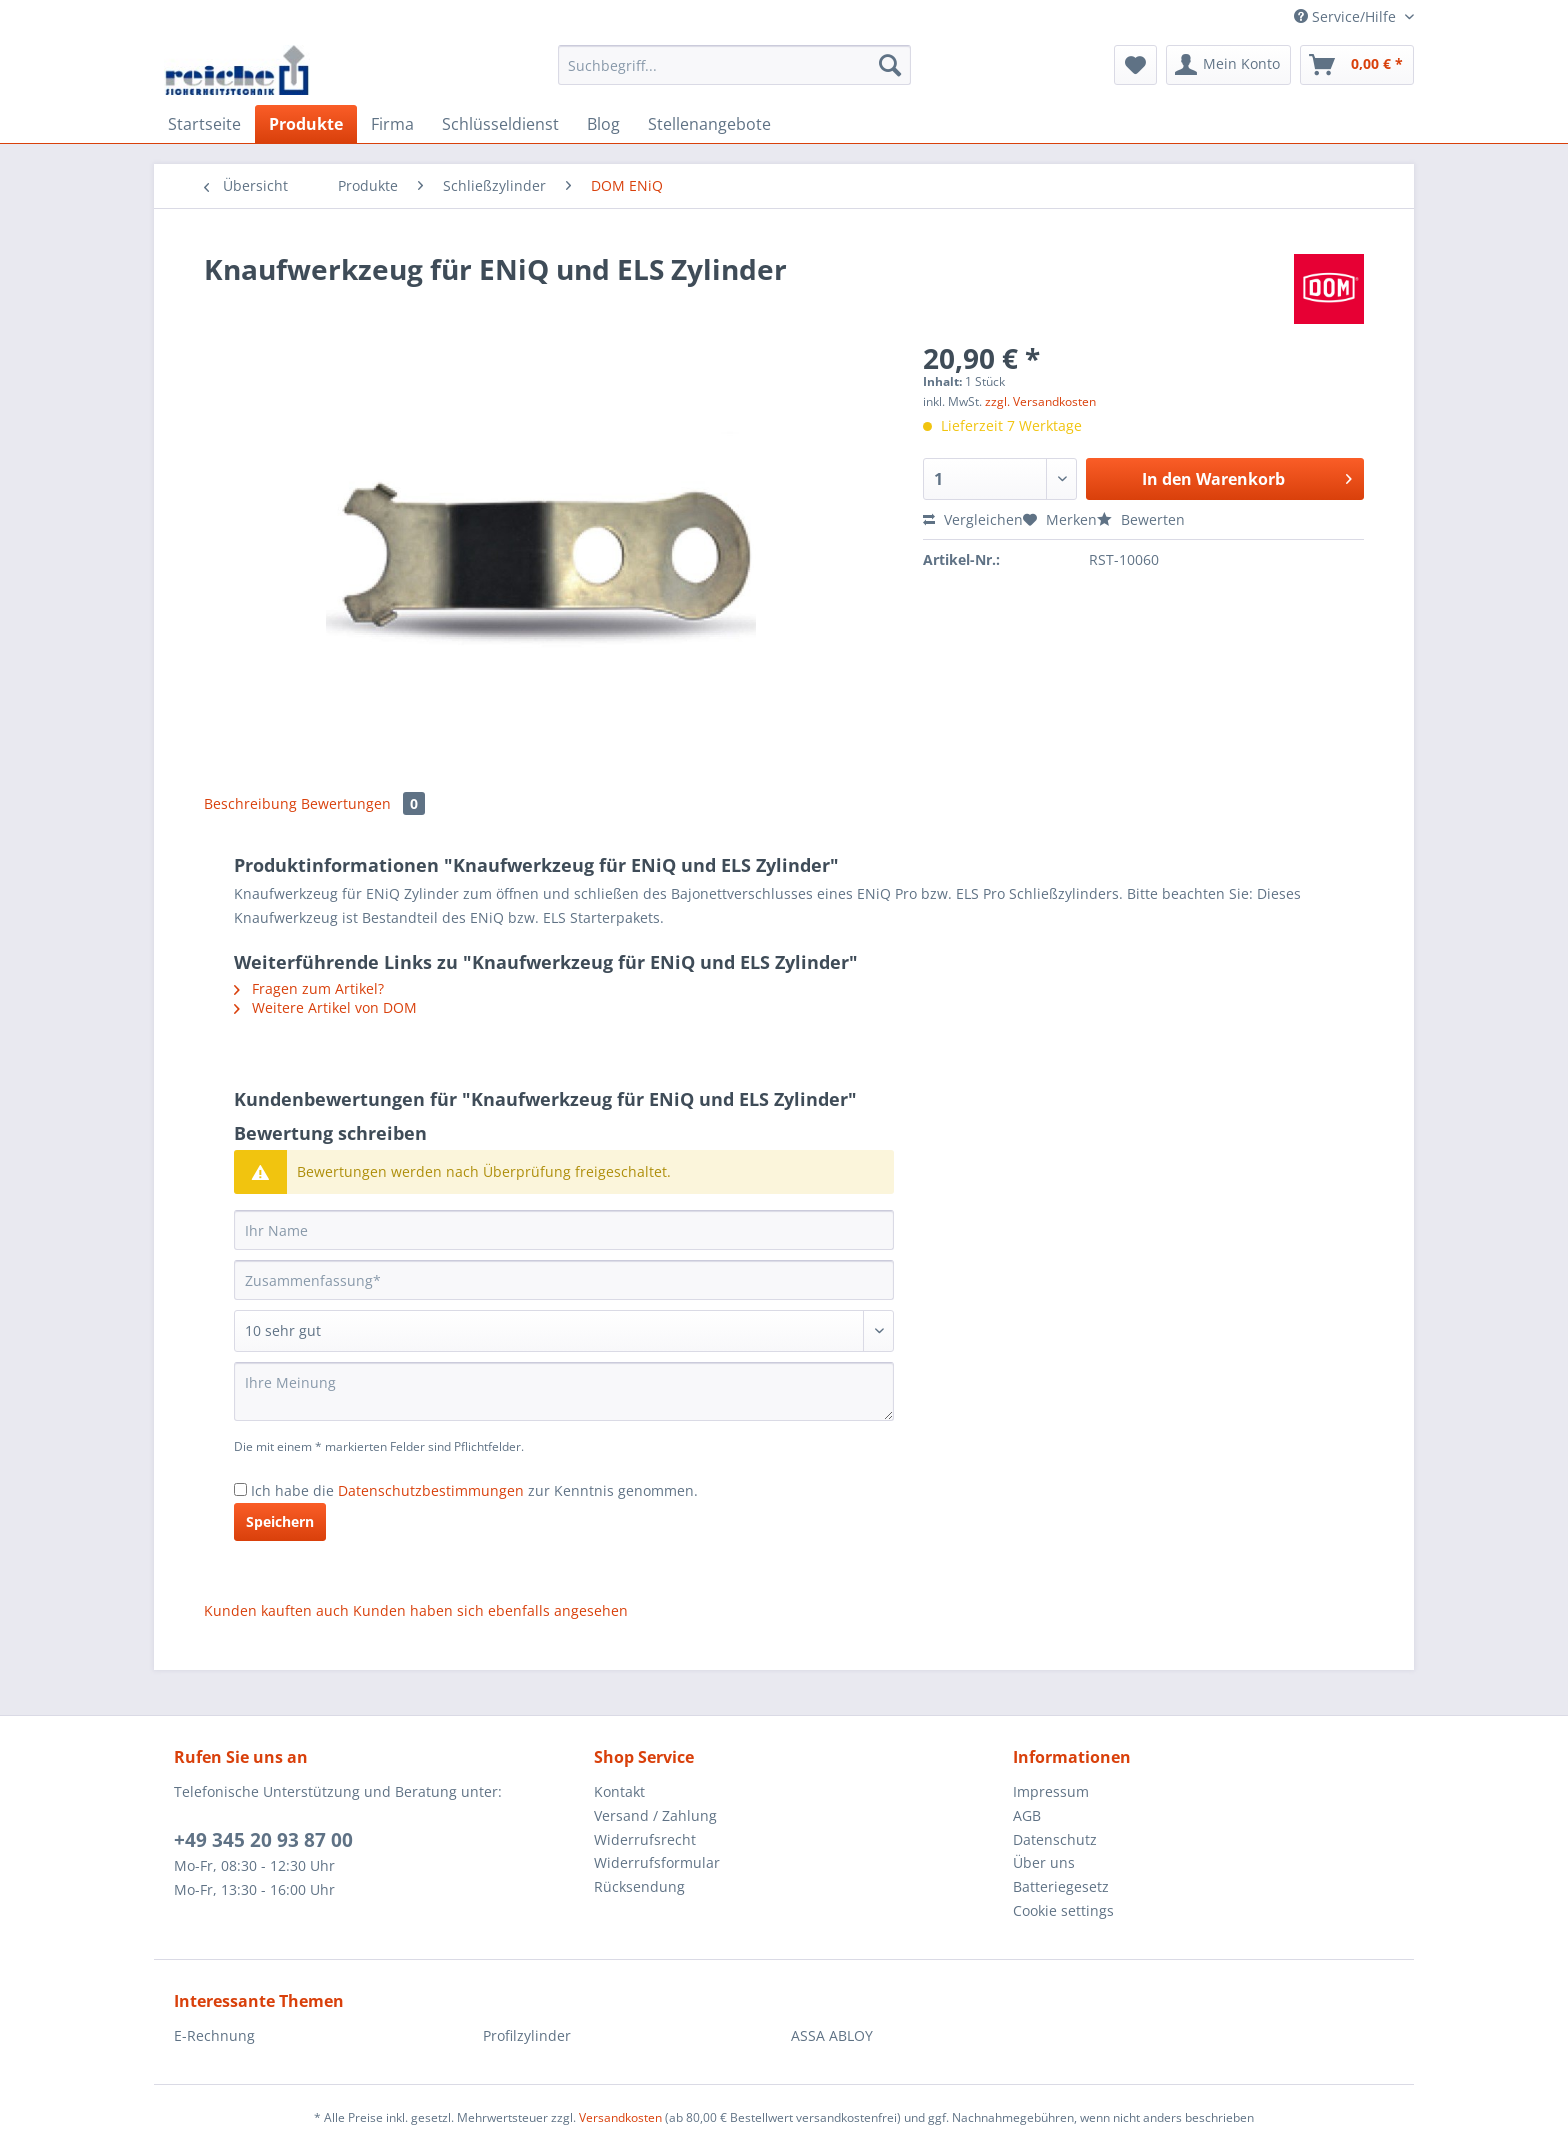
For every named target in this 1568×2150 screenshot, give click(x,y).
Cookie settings (1063, 1910)
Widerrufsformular (657, 1862)
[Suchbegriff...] (734, 65)
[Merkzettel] (1135, 65)
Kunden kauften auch (276, 1610)
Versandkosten (620, 2117)
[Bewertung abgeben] (564, 1331)
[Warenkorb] (1357, 65)
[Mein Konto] (1228, 65)
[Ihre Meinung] (564, 1391)
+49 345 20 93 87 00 (263, 1840)
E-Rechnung (214, 2035)
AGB (1027, 1815)
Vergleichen (973, 519)
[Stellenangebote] (709, 124)
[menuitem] (734, 74)
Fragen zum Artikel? (309, 988)
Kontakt (619, 1791)
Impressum (1051, 1791)
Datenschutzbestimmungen (431, 1490)
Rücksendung (639, 1886)
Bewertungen (363, 803)
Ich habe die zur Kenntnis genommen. (474, 1490)
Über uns (1044, 1862)
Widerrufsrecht (645, 1839)
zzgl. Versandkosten (1040, 401)
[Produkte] (306, 124)
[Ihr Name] (564, 1230)
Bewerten (1141, 519)
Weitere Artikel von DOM (325, 1007)
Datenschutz (1055, 1839)
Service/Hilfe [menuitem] (1347, 16)
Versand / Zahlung (655, 1815)
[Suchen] (890, 65)
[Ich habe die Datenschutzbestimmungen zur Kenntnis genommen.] (240, 1489)
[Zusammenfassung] (564, 1280)
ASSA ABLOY (832, 2035)
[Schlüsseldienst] (500, 124)
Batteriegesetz (1061, 1886)
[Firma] (392, 124)
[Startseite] (204, 124)
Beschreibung (250, 803)
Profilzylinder (527, 2035)
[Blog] (603, 124)
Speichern (280, 1521)
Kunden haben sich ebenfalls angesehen (490, 1610)
